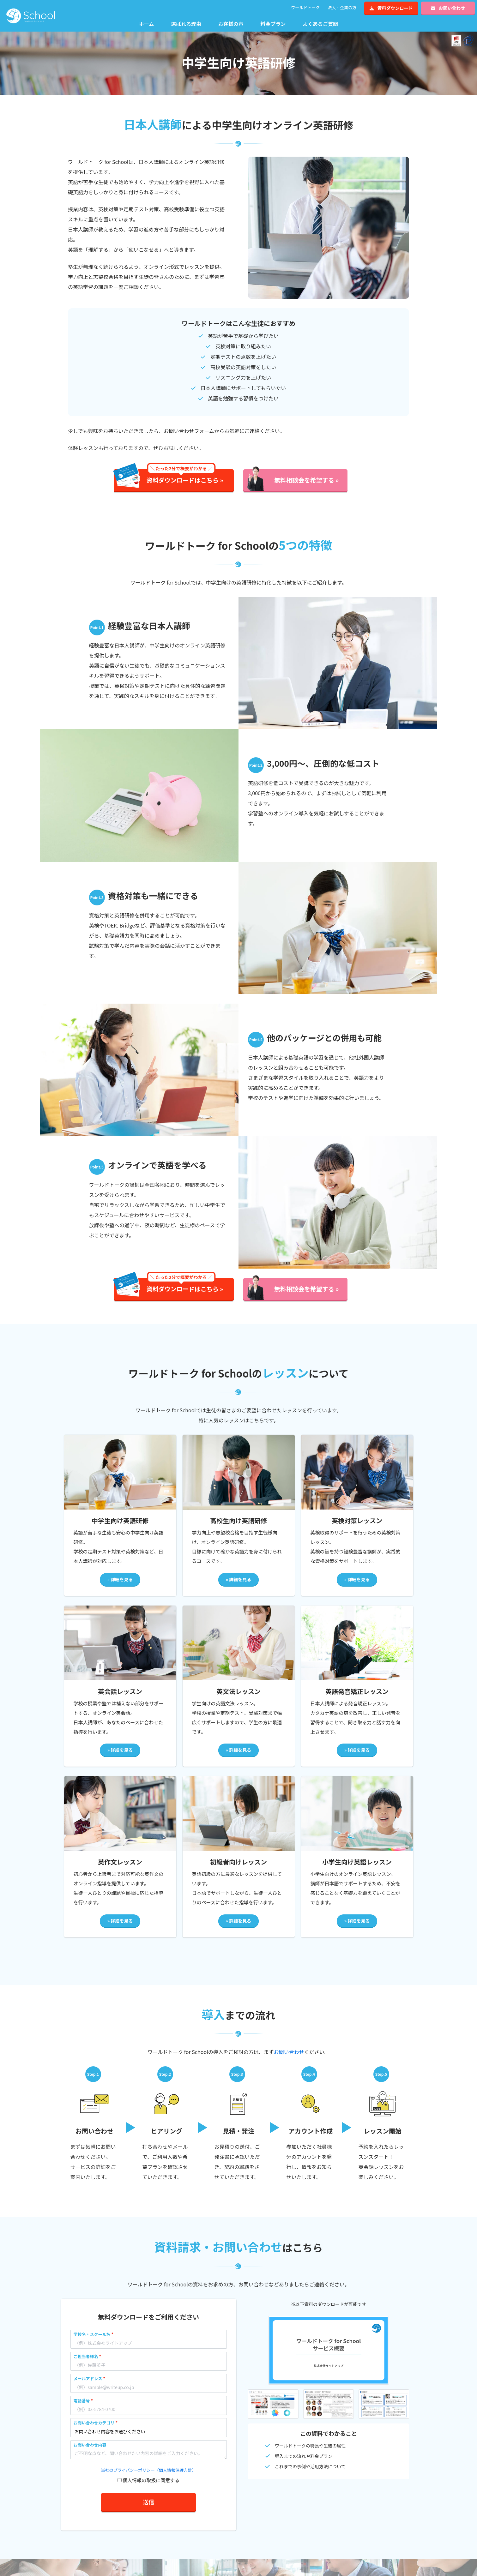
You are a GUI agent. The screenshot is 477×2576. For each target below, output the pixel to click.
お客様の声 (231, 23)
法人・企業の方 (342, 7)
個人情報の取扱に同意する (151, 2480)
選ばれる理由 (186, 23)
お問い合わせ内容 (90, 2445)
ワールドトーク (305, 7)
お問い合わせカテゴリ (94, 2423)
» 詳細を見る (120, 1579)
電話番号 (82, 2401)
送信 (148, 2502)
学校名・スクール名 (92, 2334)
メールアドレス (88, 2378)
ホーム (146, 23)
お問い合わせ (448, 8)
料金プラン (273, 23)
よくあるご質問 (320, 23)
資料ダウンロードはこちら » (185, 476)
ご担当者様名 (86, 2356)
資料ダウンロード (391, 8)
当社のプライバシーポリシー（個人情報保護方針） (148, 2470)
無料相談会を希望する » (306, 480)
